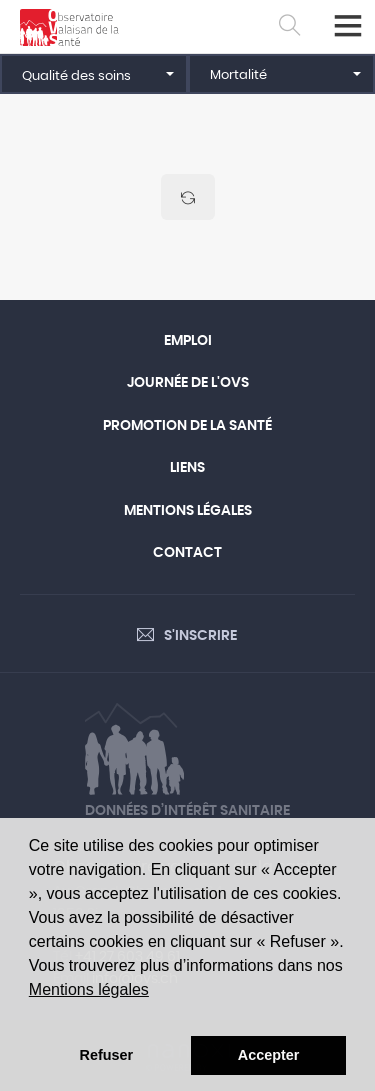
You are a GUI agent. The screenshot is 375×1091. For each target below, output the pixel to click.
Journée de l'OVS (188, 383)
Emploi (188, 341)
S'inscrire (200, 636)
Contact (187, 553)
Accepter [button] (269, 1055)
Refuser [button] (107, 1055)
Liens (187, 468)
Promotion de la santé (187, 426)
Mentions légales (89, 989)
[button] (94, 74)
